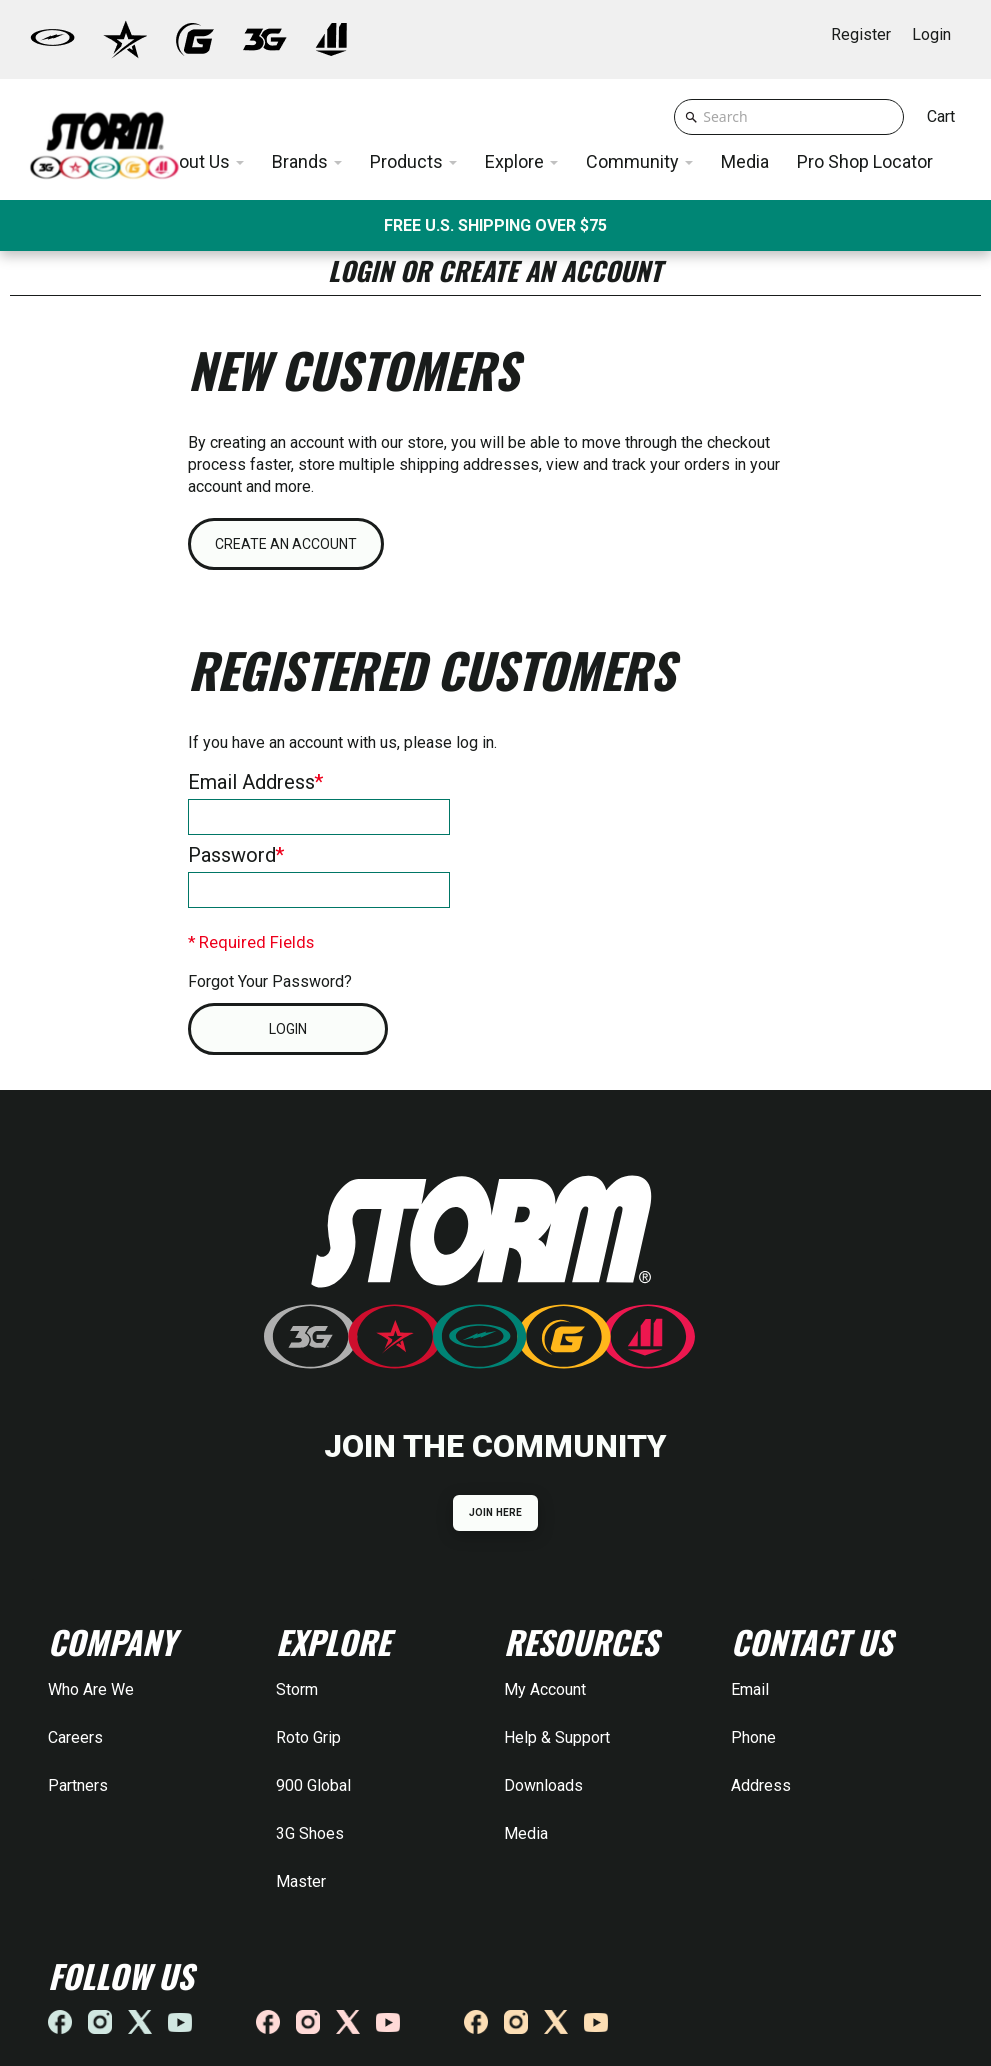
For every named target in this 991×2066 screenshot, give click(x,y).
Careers (75, 1737)
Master (301, 1881)
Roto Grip (308, 1737)
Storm (297, 1689)
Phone (753, 1737)
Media (526, 1833)
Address (761, 1785)
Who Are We (91, 1689)
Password (232, 855)
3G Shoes (310, 1833)
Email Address (251, 782)
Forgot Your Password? (270, 981)
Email (750, 1689)
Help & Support (557, 1737)
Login (931, 34)
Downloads (543, 1785)
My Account (545, 1689)
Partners (78, 1785)
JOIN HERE (495, 1512)
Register (861, 34)
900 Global (313, 1785)
